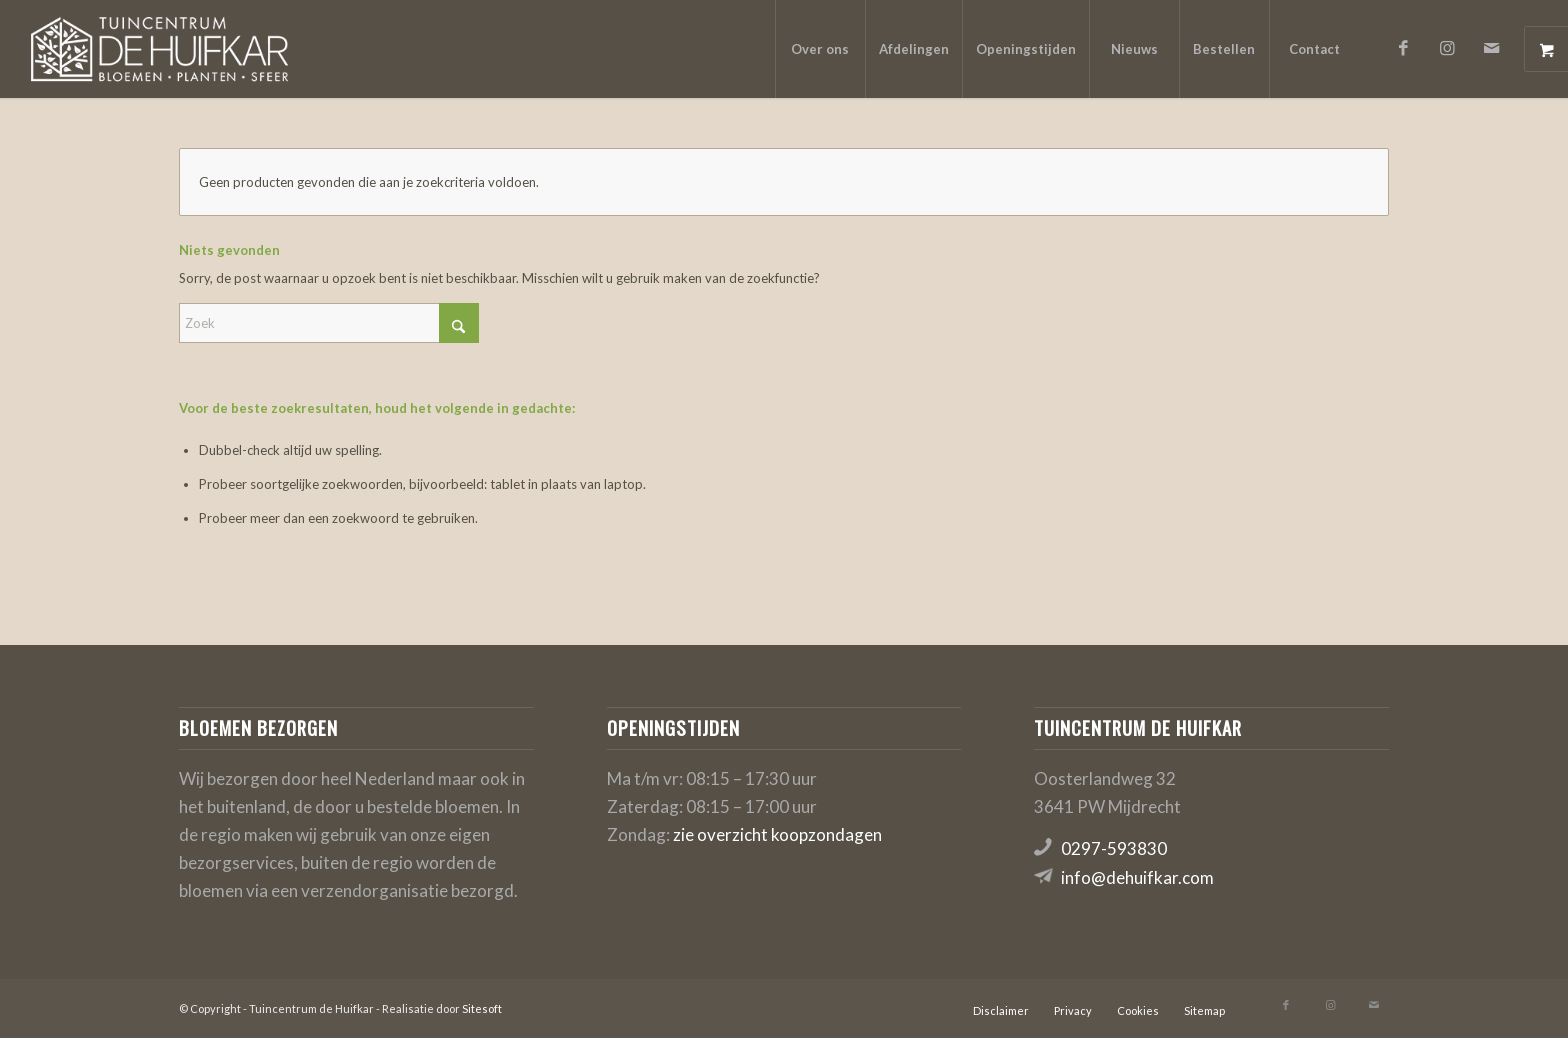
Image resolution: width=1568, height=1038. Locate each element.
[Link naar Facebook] (1404, 48)
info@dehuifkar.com (1137, 877)
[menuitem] (820, 49)
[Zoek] (329, 323)
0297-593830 (1114, 848)
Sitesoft (482, 1008)
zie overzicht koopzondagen (777, 834)
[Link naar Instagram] (1448, 48)
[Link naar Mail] (1492, 48)
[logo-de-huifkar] (159, 49)
